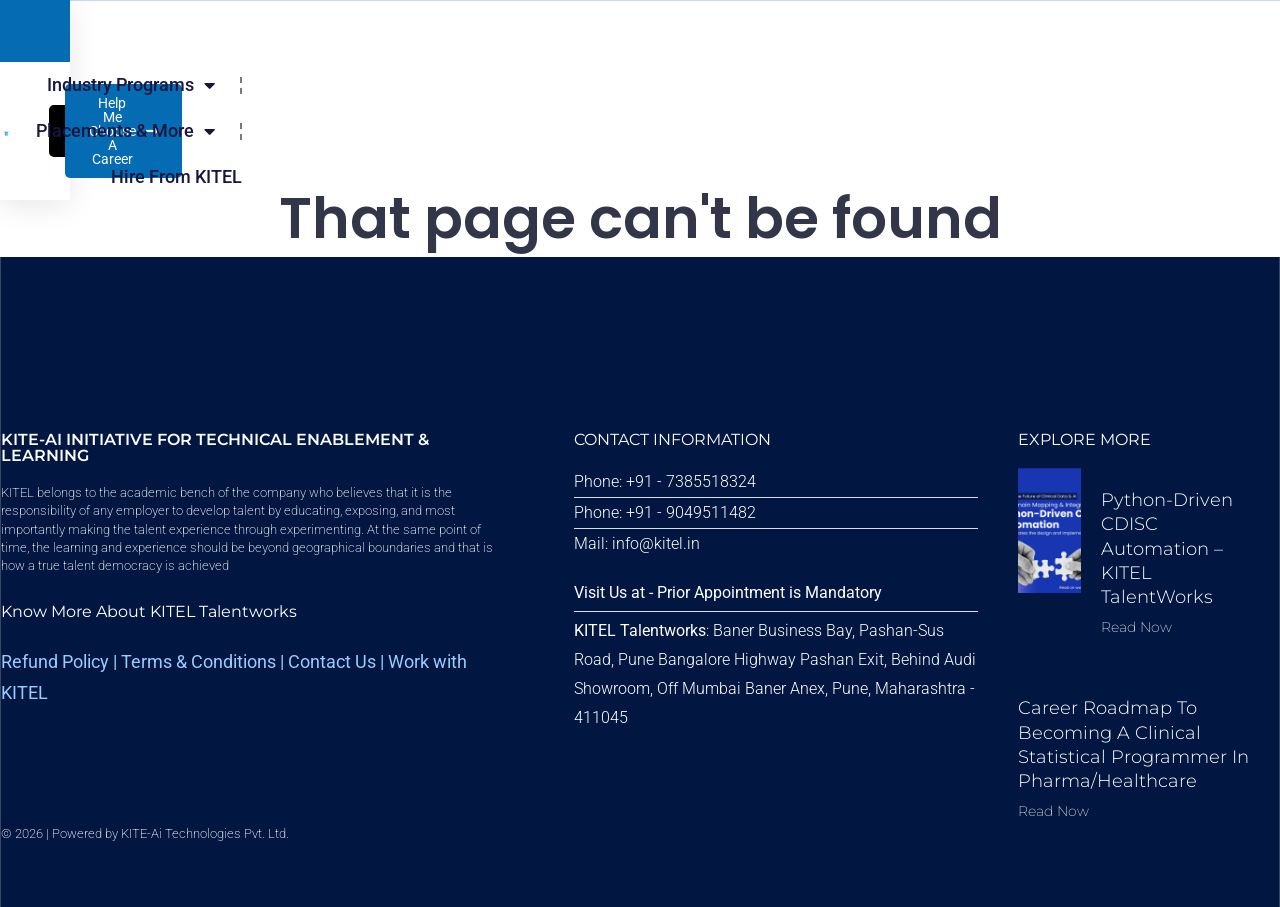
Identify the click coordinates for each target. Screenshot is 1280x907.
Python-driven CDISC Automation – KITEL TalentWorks (1167, 548)
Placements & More (539, 106)
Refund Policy (55, 662)
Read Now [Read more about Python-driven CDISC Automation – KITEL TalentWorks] (1136, 627)
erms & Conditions (203, 662)
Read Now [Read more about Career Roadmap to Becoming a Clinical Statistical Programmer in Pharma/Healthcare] (1053, 811)
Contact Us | (338, 662)
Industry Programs (314, 106)
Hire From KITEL (746, 105)
